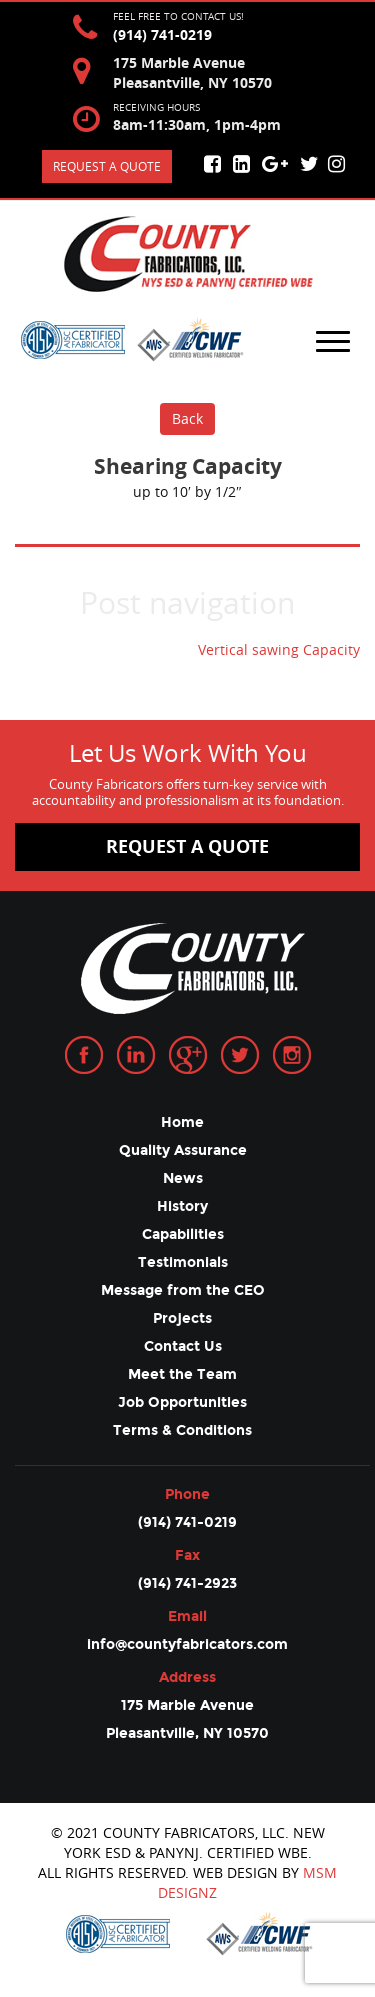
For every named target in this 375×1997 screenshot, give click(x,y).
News (183, 1178)
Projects (182, 1318)
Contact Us (183, 1346)
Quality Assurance (183, 1150)
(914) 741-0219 (162, 34)
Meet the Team (182, 1374)
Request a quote (107, 166)
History (182, 1206)
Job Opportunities (182, 1402)
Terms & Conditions (182, 1430)
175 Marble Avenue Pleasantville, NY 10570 (187, 1719)
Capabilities (183, 1234)
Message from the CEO (183, 1290)
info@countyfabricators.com (187, 1644)
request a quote (187, 846)
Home (182, 1122)
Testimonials (183, 1262)
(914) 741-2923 (187, 1583)
